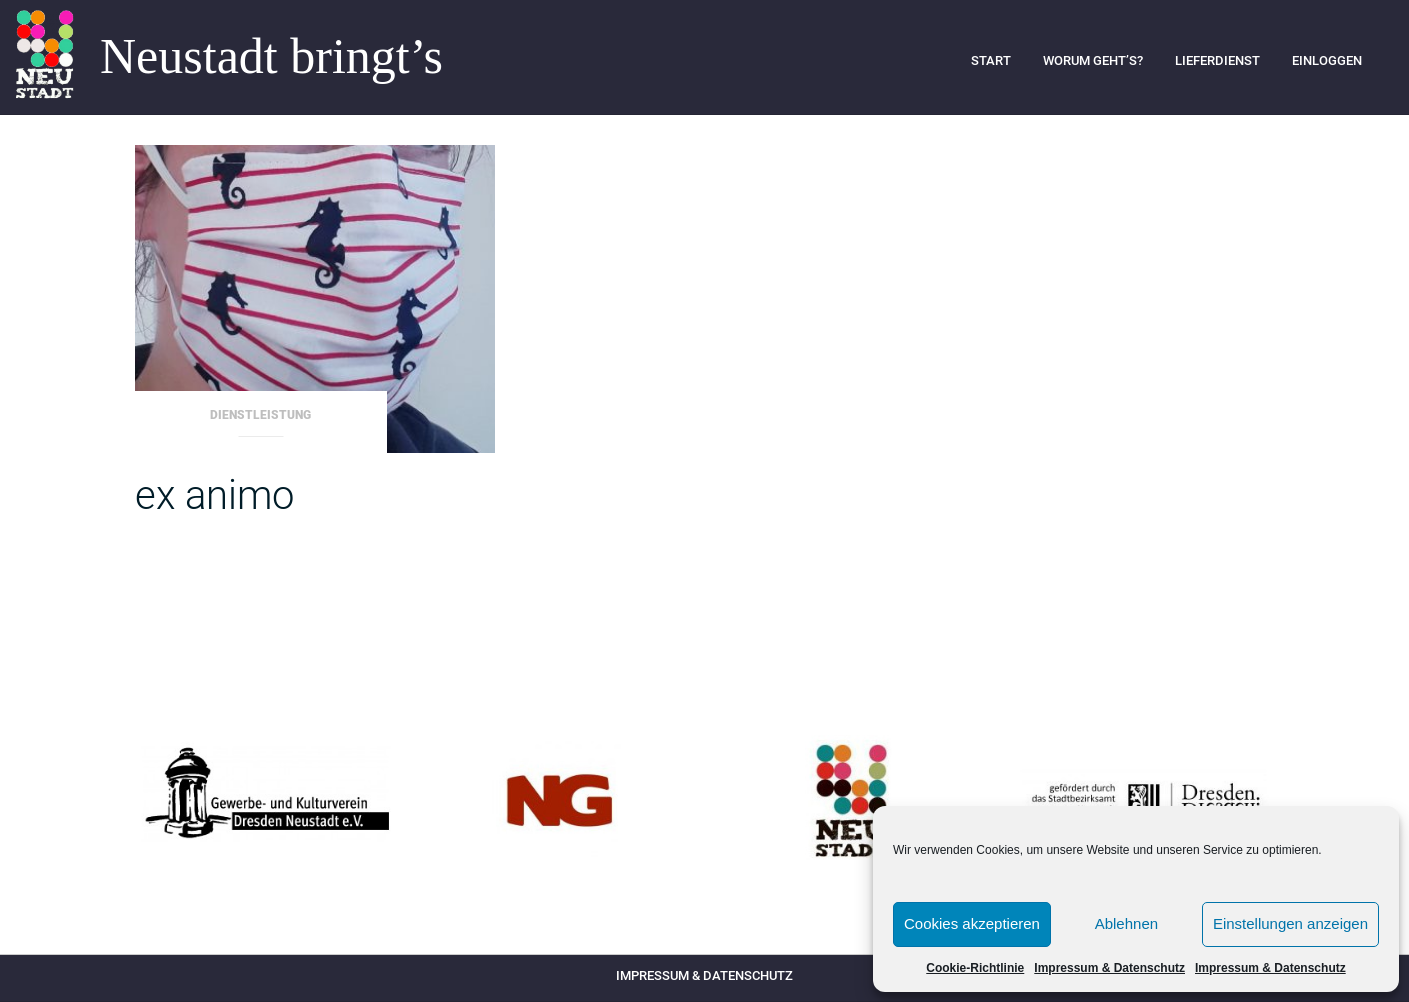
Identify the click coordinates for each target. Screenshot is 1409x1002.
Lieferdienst (1217, 60)
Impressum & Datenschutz (1109, 968)
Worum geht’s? (1093, 60)
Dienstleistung (260, 415)
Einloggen (1327, 60)
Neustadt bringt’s (271, 57)
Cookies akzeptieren (972, 923)
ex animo (214, 495)
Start (991, 60)
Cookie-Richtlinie (975, 968)
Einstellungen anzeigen (1290, 923)
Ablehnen (1126, 923)
